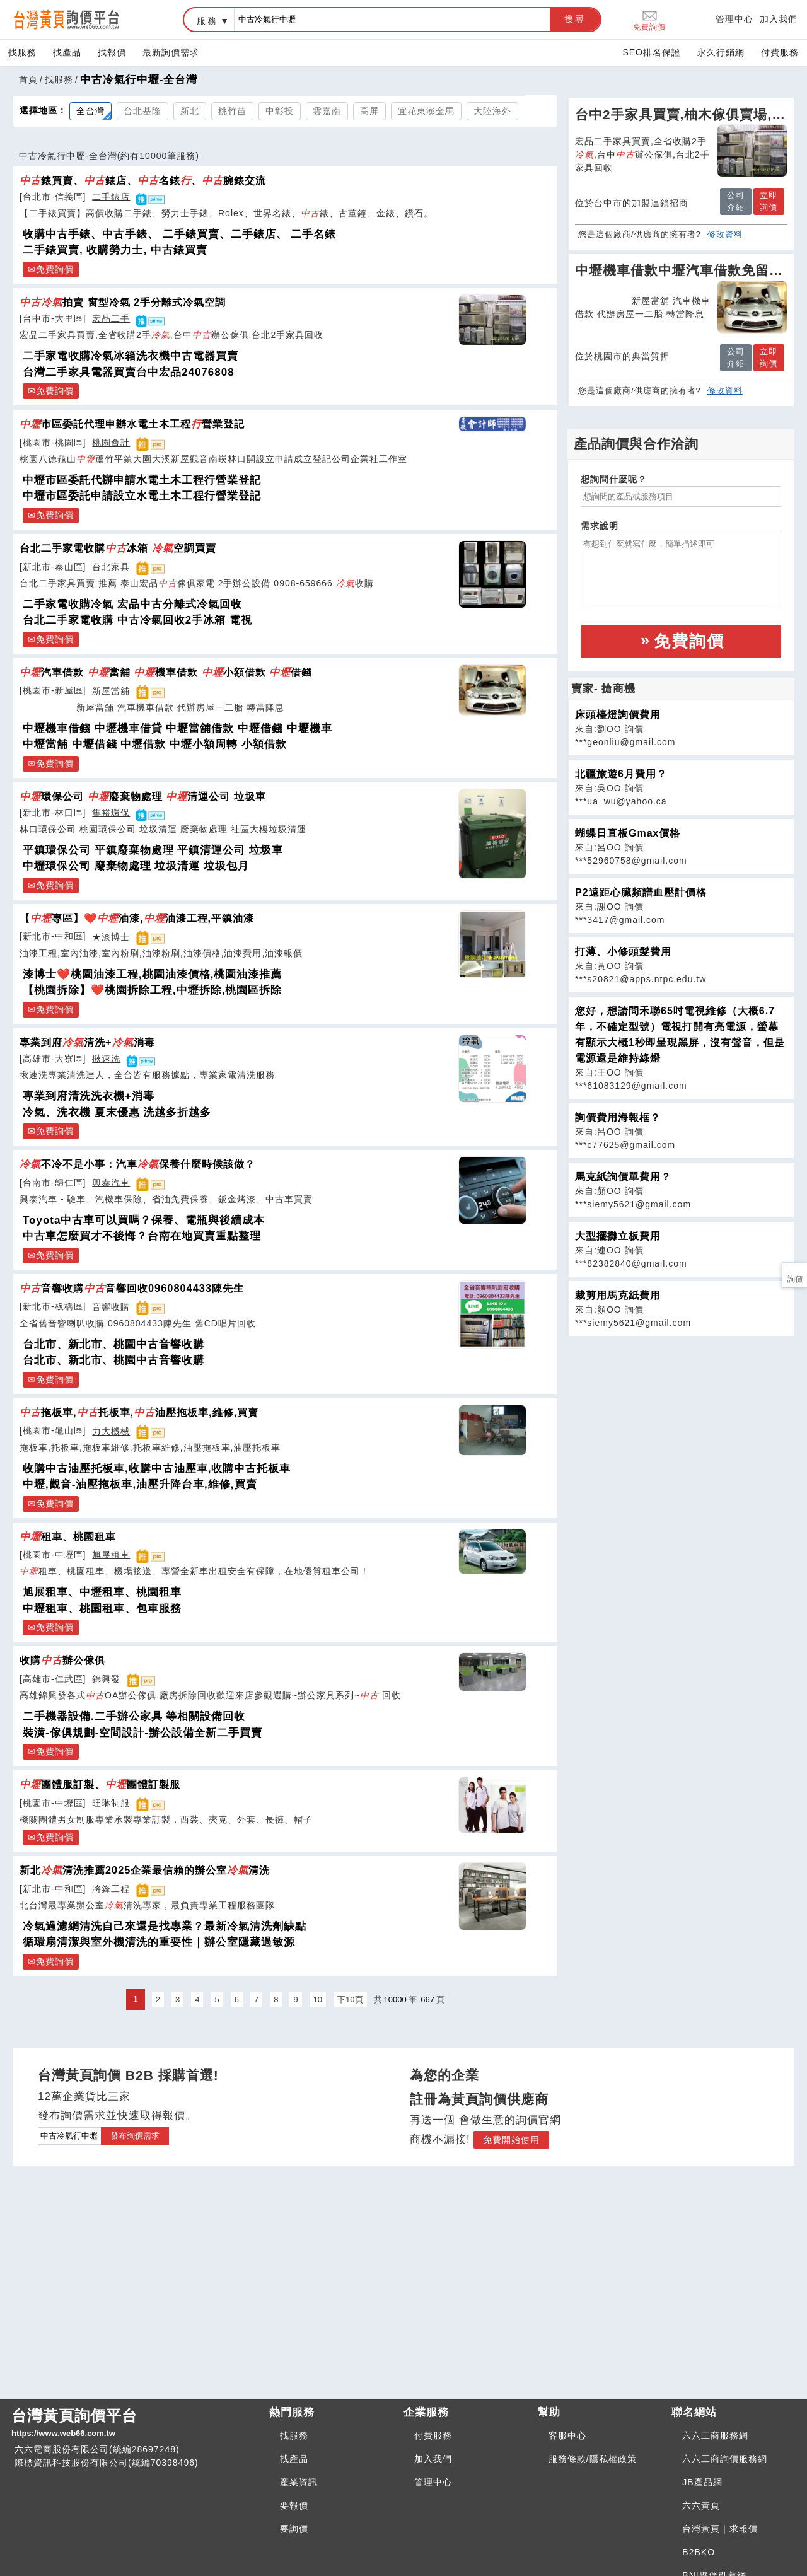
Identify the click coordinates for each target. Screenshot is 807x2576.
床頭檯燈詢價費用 (618, 714)
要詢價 (294, 2529)
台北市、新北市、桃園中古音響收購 (113, 1344)
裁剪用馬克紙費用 (618, 1295)
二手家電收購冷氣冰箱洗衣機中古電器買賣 (130, 356)
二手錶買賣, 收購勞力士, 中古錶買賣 (115, 250)
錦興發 (106, 1679)
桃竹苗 (232, 111)
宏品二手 (111, 318)
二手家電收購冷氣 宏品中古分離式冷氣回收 (132, 604)
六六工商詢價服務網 (724, 2459)
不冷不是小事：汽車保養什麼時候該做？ (137, 1163)
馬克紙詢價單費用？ (623, 1176)
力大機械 (111, 1431)
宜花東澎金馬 (426, 111)
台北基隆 (142, 111)
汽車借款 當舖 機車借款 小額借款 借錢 (166, 672)
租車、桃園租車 (68, 1536)
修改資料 (725, 234)
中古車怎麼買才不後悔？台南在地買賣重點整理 (142, 1236)
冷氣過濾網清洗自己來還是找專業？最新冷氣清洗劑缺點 (164, 1926)
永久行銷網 (721, 52)
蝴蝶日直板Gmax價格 (627, 833)
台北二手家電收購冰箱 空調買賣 (118, 548)
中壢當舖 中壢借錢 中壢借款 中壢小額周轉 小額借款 (155, 744)
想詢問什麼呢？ (614, 479)
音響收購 (111, 1307)
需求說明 (599, 526)
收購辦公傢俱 (62, 1660)
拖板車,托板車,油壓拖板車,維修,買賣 (139, 1412)
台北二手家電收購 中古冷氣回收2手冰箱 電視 (137, 620)
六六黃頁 (701, 2505)
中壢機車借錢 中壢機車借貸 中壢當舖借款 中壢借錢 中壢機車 (177, 728)
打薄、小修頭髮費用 (623, 951)
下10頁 (350, 1999)
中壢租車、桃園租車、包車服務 (102, 1609)
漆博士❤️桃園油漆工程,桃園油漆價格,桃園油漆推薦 (152, 974)
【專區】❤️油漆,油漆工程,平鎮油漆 (137, 918)
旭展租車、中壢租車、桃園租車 (102, 1592)
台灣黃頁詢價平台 (135, 2423)
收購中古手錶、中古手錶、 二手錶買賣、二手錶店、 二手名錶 (179, 234)
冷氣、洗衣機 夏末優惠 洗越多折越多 (117, 1112)
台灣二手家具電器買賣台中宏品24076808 (129, 372)
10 (317, 1999)
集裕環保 (111, 813)
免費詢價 (649, 20)
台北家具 (111, 567)
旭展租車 (111, 1555)
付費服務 (780, 52)
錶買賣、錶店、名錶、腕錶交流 (143, 180)
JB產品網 (702, 2482)
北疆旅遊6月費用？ (621, 774)
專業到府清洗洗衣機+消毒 (88, 1096)
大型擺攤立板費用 (618, 1236)
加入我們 (779, 19)
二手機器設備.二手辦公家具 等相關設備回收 (134, 1716)
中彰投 (279, 111)
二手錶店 (111, 197)
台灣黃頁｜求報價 (720, 2529)
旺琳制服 (111, 1803)
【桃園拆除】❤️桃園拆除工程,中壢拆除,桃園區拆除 (152, 990)
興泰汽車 (111, 1183)
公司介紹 (736, 201)
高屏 (369, 111)
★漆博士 (111, 937)
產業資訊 (299, 2482)
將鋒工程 (111, 1889)
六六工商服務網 (715, 2435)
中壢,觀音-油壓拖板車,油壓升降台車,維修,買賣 (140, 1484)
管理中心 (734, 19)
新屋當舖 (111, 691)
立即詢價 (768, 201)
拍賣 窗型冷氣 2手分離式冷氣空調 (123, 302)
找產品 (67, 52)
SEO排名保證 (651, 52)
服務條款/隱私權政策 (593, 2459)
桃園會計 (111, 443)
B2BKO (698, 2552)
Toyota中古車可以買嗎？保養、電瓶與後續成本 (144, 1220)
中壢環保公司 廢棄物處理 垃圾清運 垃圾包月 (136, 866)
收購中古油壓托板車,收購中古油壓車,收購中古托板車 (157, 1469)
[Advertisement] (680, 1425)
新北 (189, 111)
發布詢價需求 (135, 2135)
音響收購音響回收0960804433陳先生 (132, 1288)
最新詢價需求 (170, 52)
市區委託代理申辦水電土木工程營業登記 (132, 423)
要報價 (294, 2505)
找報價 (112, 52)
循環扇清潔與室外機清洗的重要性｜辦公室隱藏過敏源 (159, 1942)
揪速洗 (106, 1058)
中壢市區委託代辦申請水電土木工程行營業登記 (142, 480)
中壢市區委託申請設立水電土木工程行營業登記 (142, 496)
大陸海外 (492, 111)
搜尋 (575, 19)
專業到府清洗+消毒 (87, 1042)
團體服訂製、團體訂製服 (100, 1784)
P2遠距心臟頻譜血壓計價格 (641, 892)
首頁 (28, 79)
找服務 (22, 52)
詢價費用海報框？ (618, 1117)
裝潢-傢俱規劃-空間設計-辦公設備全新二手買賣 (142, 1733)
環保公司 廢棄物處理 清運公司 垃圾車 (143, 796)
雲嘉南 (327, 111)
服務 (207, 21)
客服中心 (567, 2435)
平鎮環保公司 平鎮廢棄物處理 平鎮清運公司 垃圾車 (153, 850)
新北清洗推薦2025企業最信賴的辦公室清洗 (145, 1870)
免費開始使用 (511, 2140)
